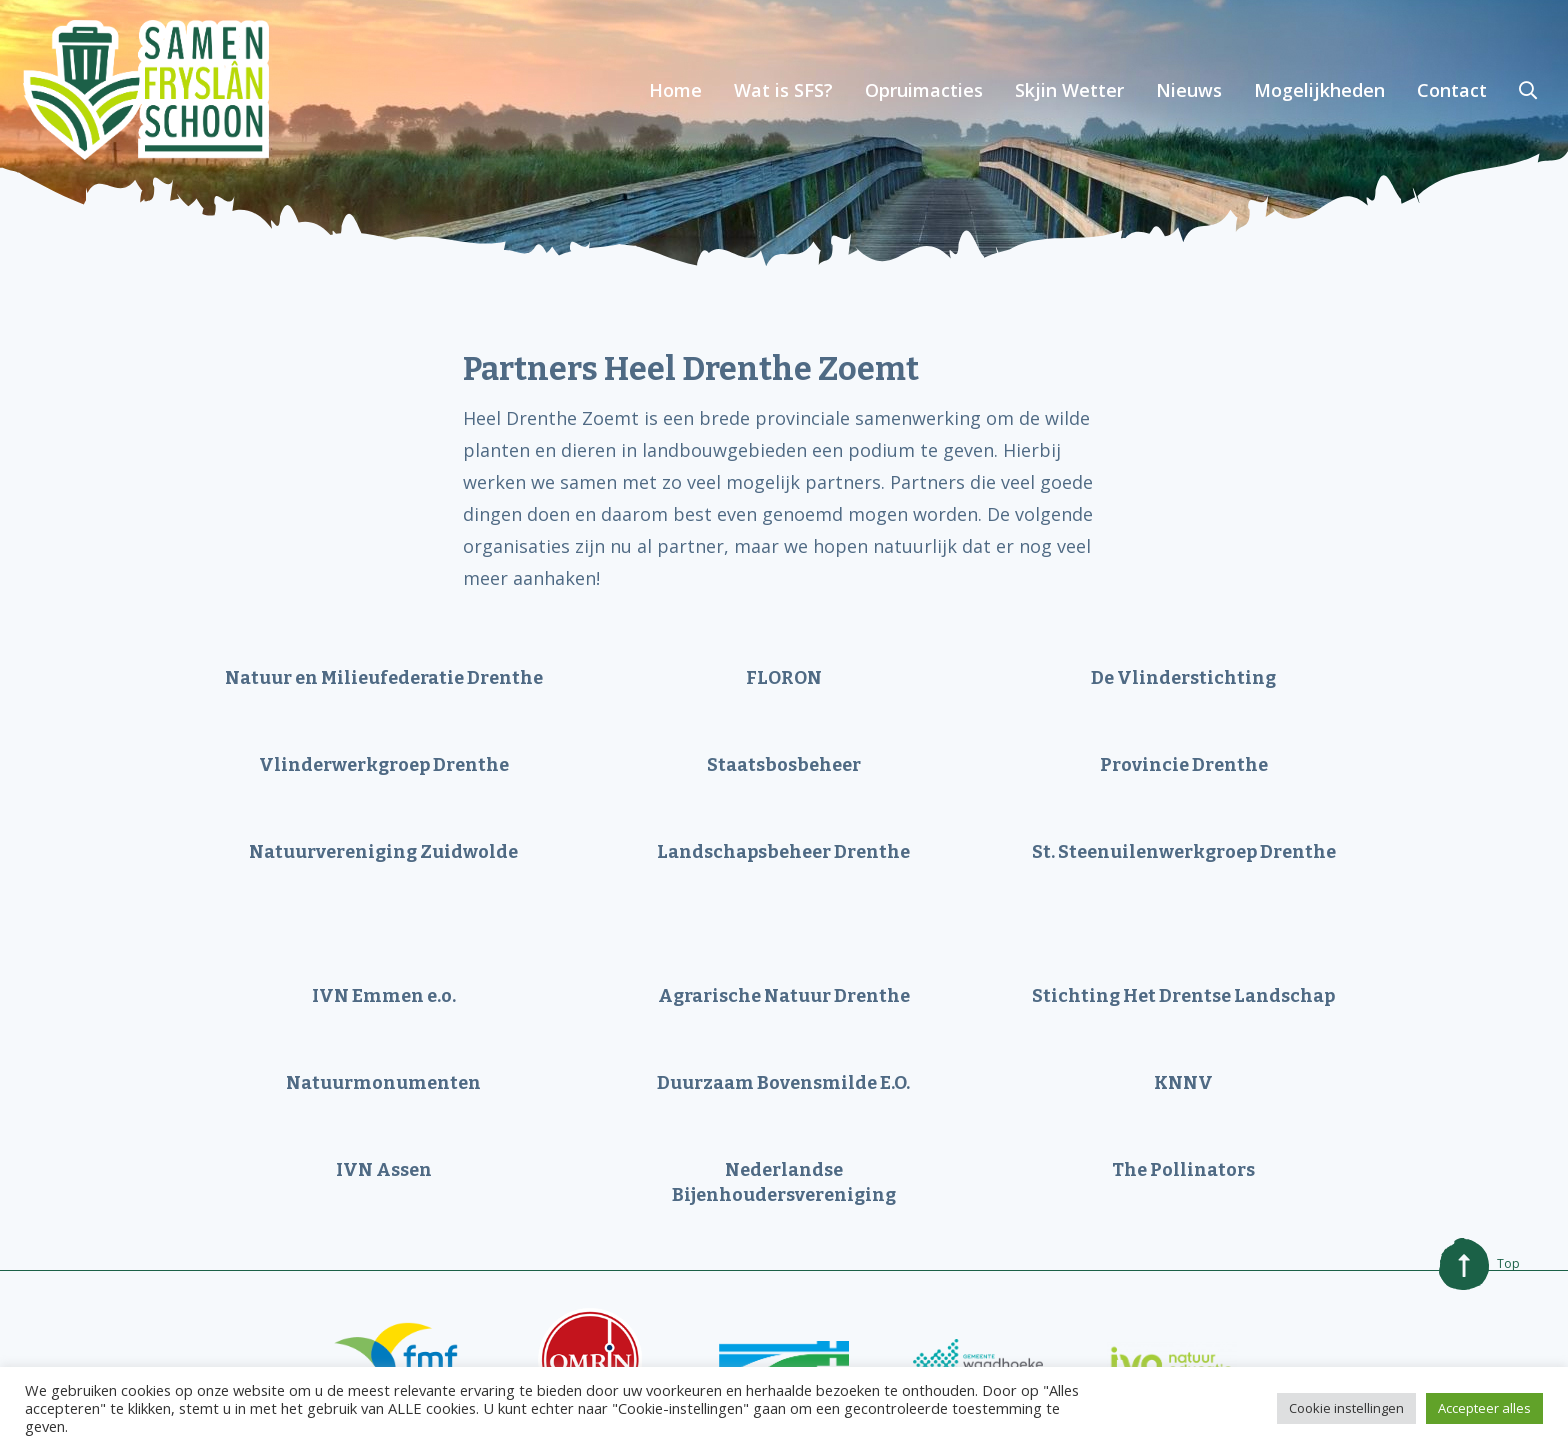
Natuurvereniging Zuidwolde (383, 852)
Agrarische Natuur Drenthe (784, 996)
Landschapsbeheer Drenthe (783, 852)
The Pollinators (1183, 1170)
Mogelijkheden (1319, 90)
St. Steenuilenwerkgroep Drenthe (1184, 852)
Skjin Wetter (1069, 90)
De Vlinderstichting (1183, 678)
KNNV (1183, 1083)
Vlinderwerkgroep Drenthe (384, 765)
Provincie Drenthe (1184, 765)
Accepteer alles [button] (1484, 1408)
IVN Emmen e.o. (384, 996)
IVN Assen (384, 1170)
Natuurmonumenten (383, 1083)
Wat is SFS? (783, 90)
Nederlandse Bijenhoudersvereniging (784, 1182)
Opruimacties (924, 90)
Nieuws (1189, 90)
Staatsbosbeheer (784, 765)
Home (675, 90)
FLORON (784, 678)
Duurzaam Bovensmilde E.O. (783, 1083)
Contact (1452, 90)
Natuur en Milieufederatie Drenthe (384, 678)
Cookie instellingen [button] (1346, 1408)
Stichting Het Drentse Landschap (1183, 996)
